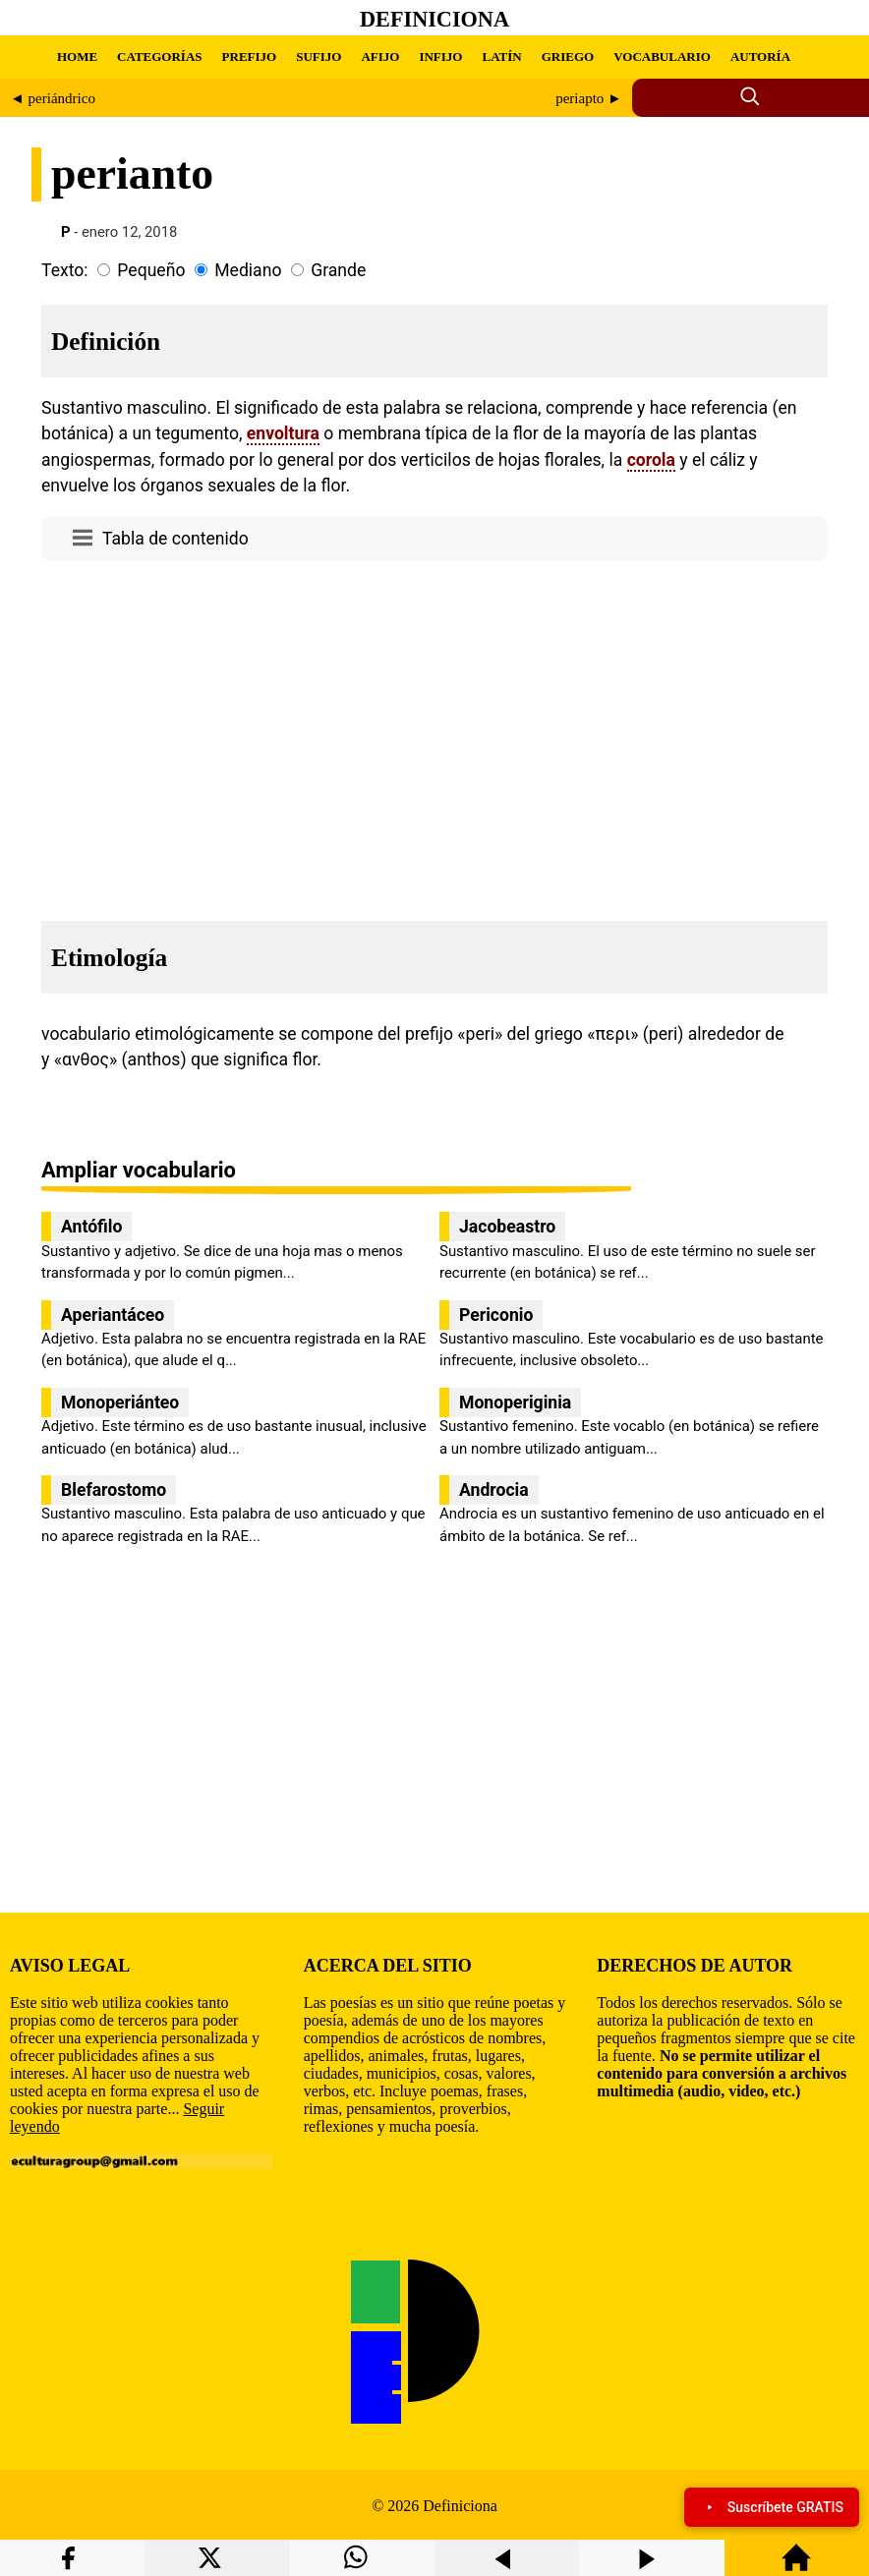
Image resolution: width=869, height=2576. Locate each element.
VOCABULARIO (662, 56)
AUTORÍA (760, 56)
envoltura (283, 433)
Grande (338, 270)
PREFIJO (249, 56)
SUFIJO (318, 56)
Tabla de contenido (175, 538)
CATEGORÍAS (159, 56)
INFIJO (440, 56)
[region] (434, 735)
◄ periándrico (52, 98)
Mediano (247, 270)
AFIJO (380, 56)
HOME (77, 56)
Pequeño (151, 270)
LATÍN (501, 56)
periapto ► (588, 98)
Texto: (64, 270)
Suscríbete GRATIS (771, 2507)
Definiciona (434, 19)
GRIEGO (568, 56)
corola (651, 460)
